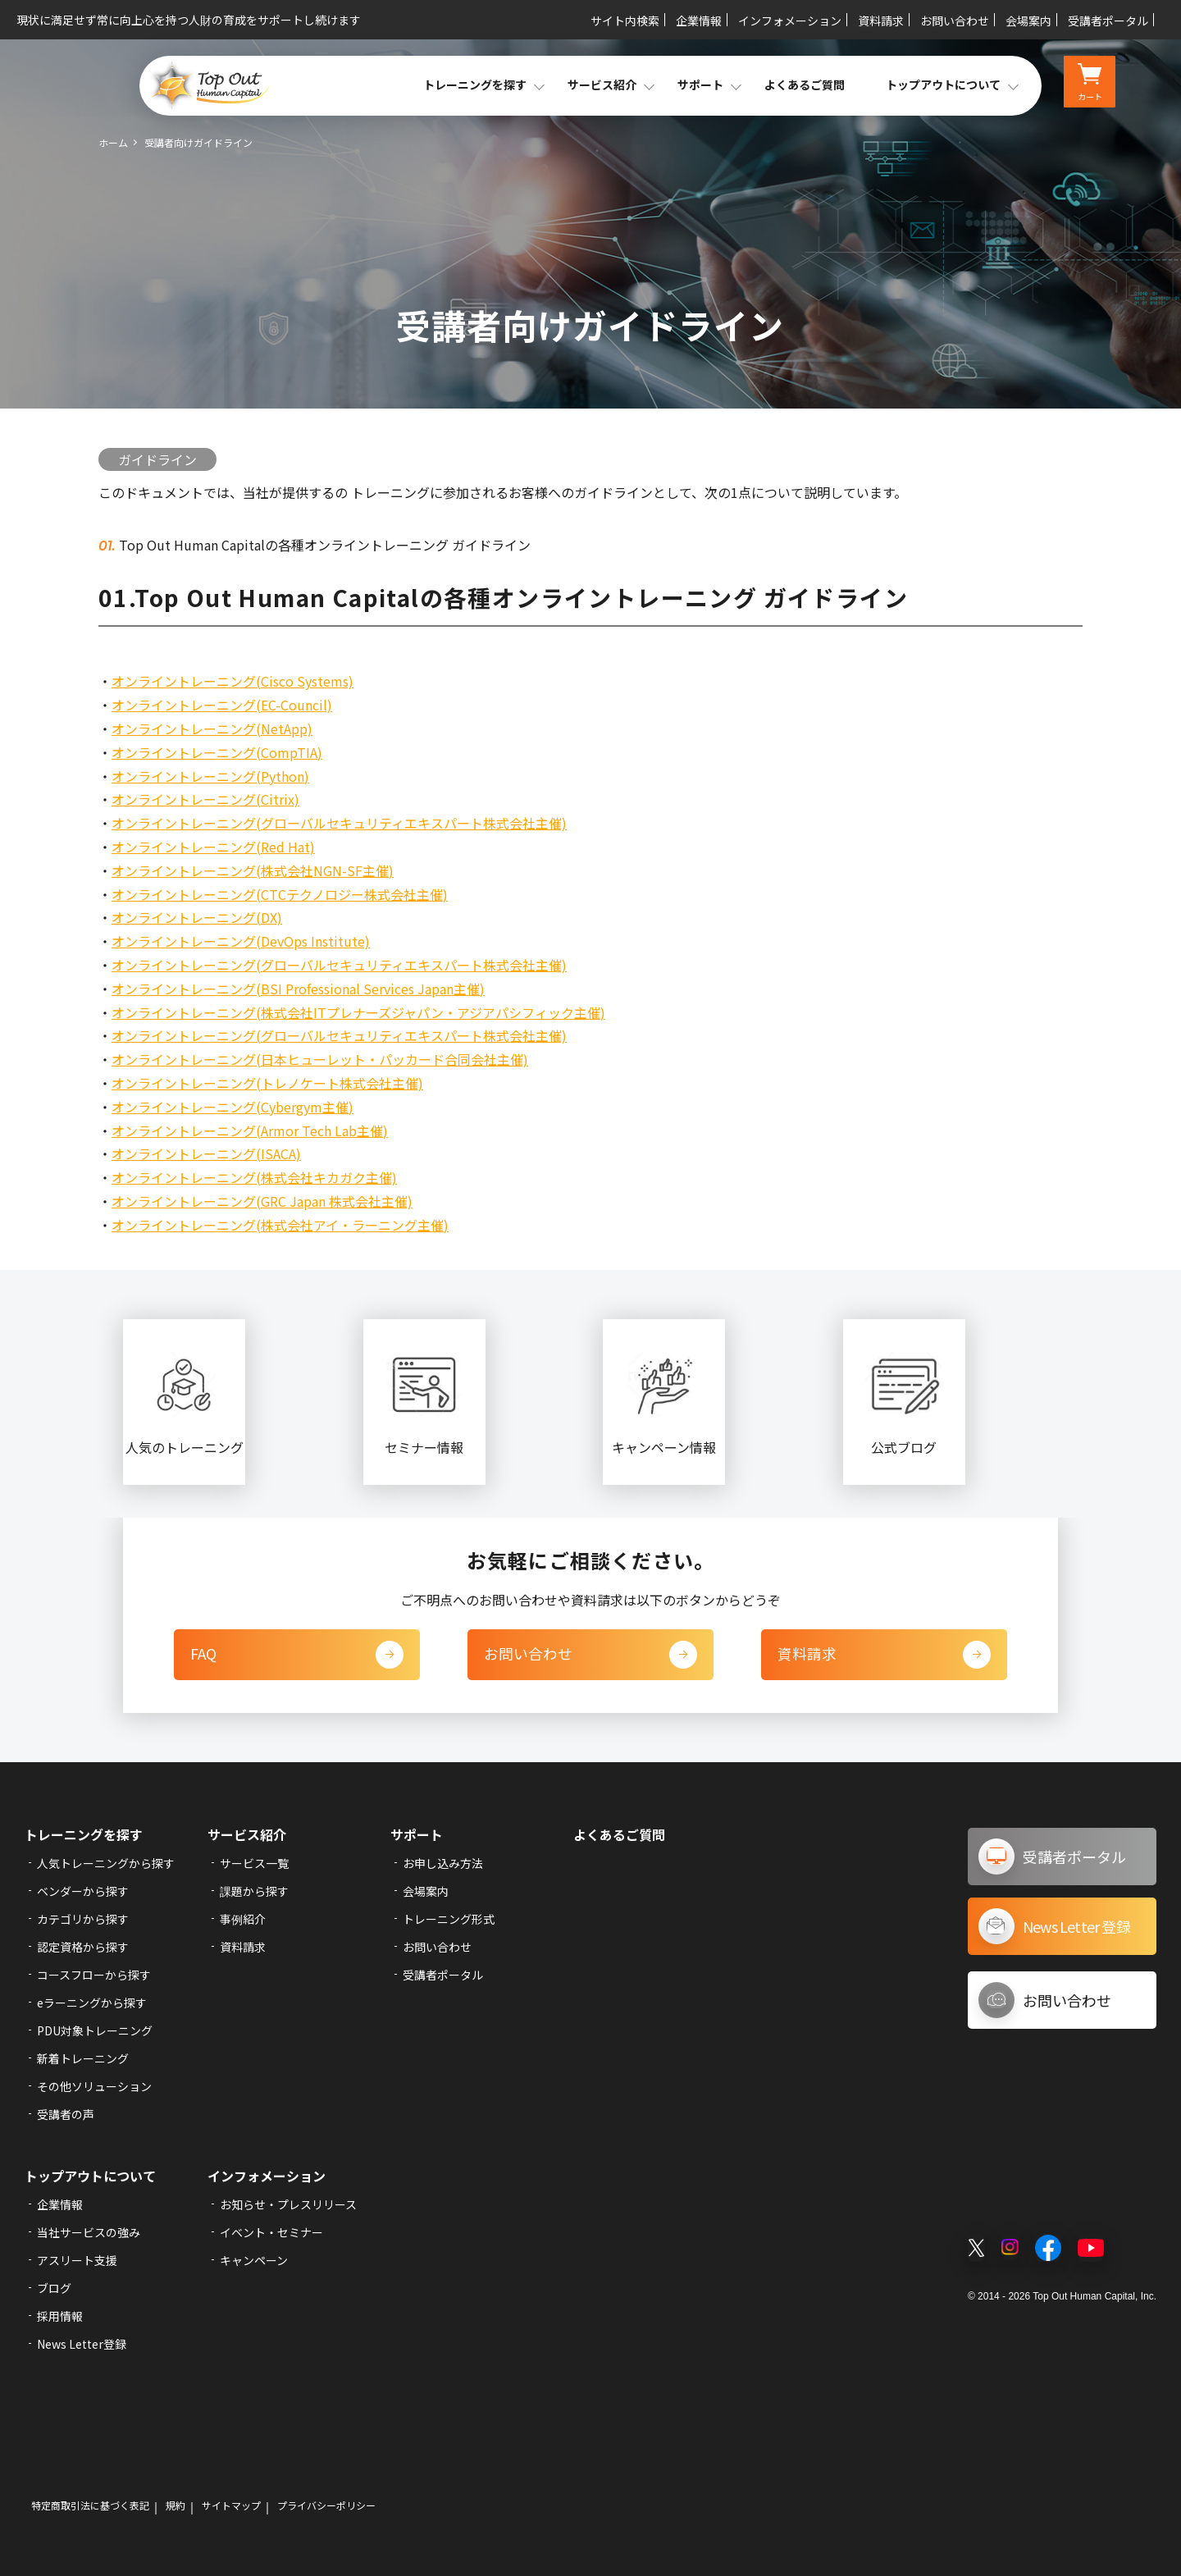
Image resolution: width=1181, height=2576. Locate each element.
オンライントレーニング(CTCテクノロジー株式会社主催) (280, 894)
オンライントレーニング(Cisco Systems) (232, 681)
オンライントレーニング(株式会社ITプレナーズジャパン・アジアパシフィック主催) (358, 1012)
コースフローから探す (94, 1974)
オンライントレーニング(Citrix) (205, 799)
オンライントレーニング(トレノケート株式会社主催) (267, 1083)
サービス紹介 (246, 1834)
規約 (175, 2505)
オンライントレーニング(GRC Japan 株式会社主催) (262, 1201)
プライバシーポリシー (326, 2505)
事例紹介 (243, 1919)
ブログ (54, 2288)
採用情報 (60, 2316)
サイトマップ (231, 2505)
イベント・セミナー (271, 2232)
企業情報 (699, 20)
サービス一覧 (254, 1863)
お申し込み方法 (443, 1863)
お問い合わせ (954, 20)
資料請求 (881, 20)
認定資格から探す (83, 1947)
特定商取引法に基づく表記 (90, 2505)
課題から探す (254, 1891)
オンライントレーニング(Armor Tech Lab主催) (250, 1130)
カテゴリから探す (83, 1919)
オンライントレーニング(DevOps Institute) (241, 941)
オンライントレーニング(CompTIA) (217, 752)
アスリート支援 (77, 2260)
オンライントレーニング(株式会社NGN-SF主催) (253, 870)
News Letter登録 (81, 2344)
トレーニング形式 (449, 1919)
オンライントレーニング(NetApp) (212, 728)
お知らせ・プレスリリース (288, 2204)
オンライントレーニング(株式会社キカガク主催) (254, 1177)
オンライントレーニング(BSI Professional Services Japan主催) (298, 988)
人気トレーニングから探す (106, 1863)
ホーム (113, 142)
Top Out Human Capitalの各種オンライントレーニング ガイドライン (323, 545)
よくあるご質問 (804, 84)
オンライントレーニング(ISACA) (206, 1153)
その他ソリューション (94, 2086)
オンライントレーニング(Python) (210, 776)
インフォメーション (789, 20)
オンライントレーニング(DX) (197, 917)
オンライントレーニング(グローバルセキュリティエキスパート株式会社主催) (339, 823)
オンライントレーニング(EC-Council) (222, 705)
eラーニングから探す (92, 2002)
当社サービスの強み (88, 2232)
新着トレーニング (83, 2058)
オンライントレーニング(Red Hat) (213, 846)
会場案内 (1028, 20)
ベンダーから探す (83, 1891)
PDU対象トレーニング (95, 2030)
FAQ (297, 1655)
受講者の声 (65, 2114)
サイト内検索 (624, 20)
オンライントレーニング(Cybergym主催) (232, 1107)
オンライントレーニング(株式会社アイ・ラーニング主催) (280, 1225)
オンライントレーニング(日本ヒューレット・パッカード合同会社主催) (320, 1059)
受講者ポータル (1108, 20)
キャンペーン (254, 2260)
